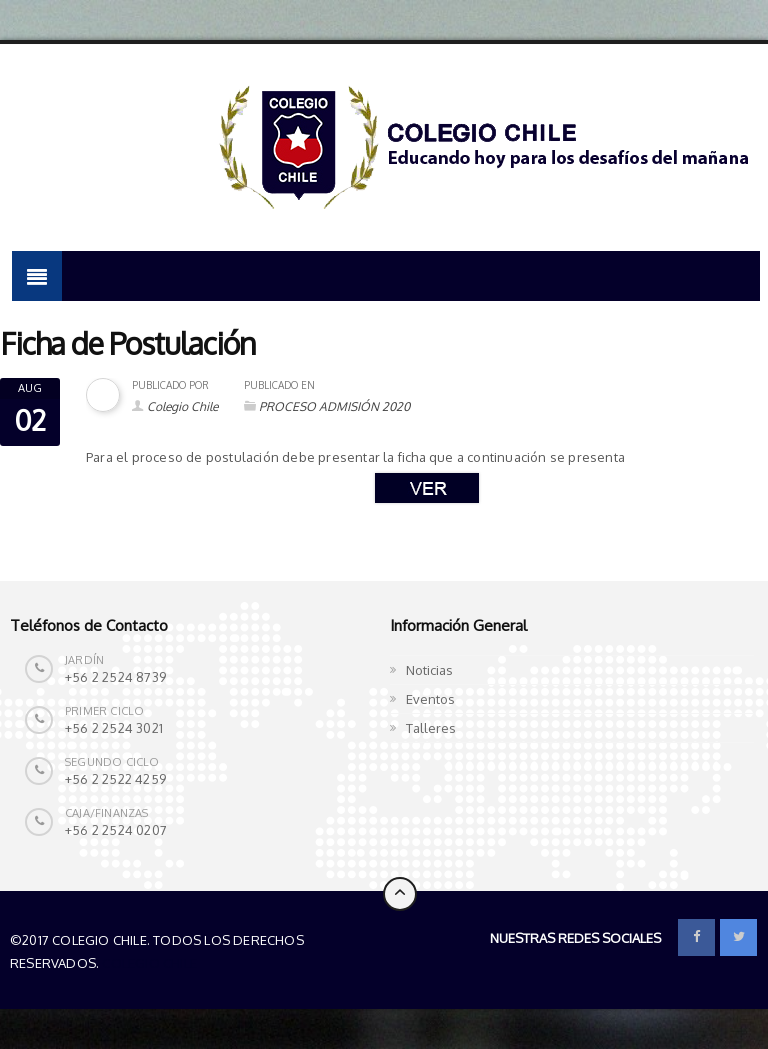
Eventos (430, 699)
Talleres (431, 728)
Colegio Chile (182, 406)
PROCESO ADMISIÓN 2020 (334, 406)
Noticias (429, 670)
